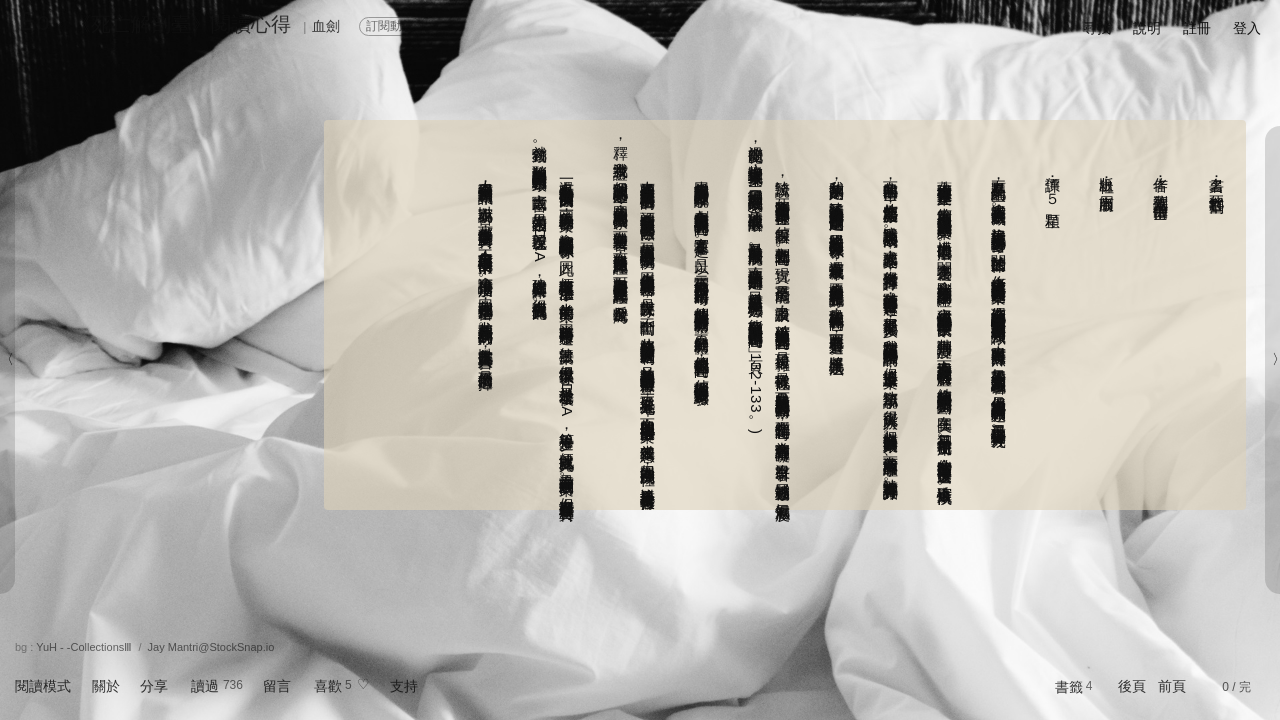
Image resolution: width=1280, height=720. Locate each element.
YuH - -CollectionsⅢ (84, 647)
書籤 (1069, 687)
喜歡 (328, 686)
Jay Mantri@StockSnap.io (211, 647)
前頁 (1172, 686)
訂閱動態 (390, 26)
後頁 (1132, 686)
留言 (277, 686)
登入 (1247, 28)
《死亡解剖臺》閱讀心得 (181, 24)
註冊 (1197, 28)
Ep (34, 21)
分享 (154, 686)
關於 (106, 686)
